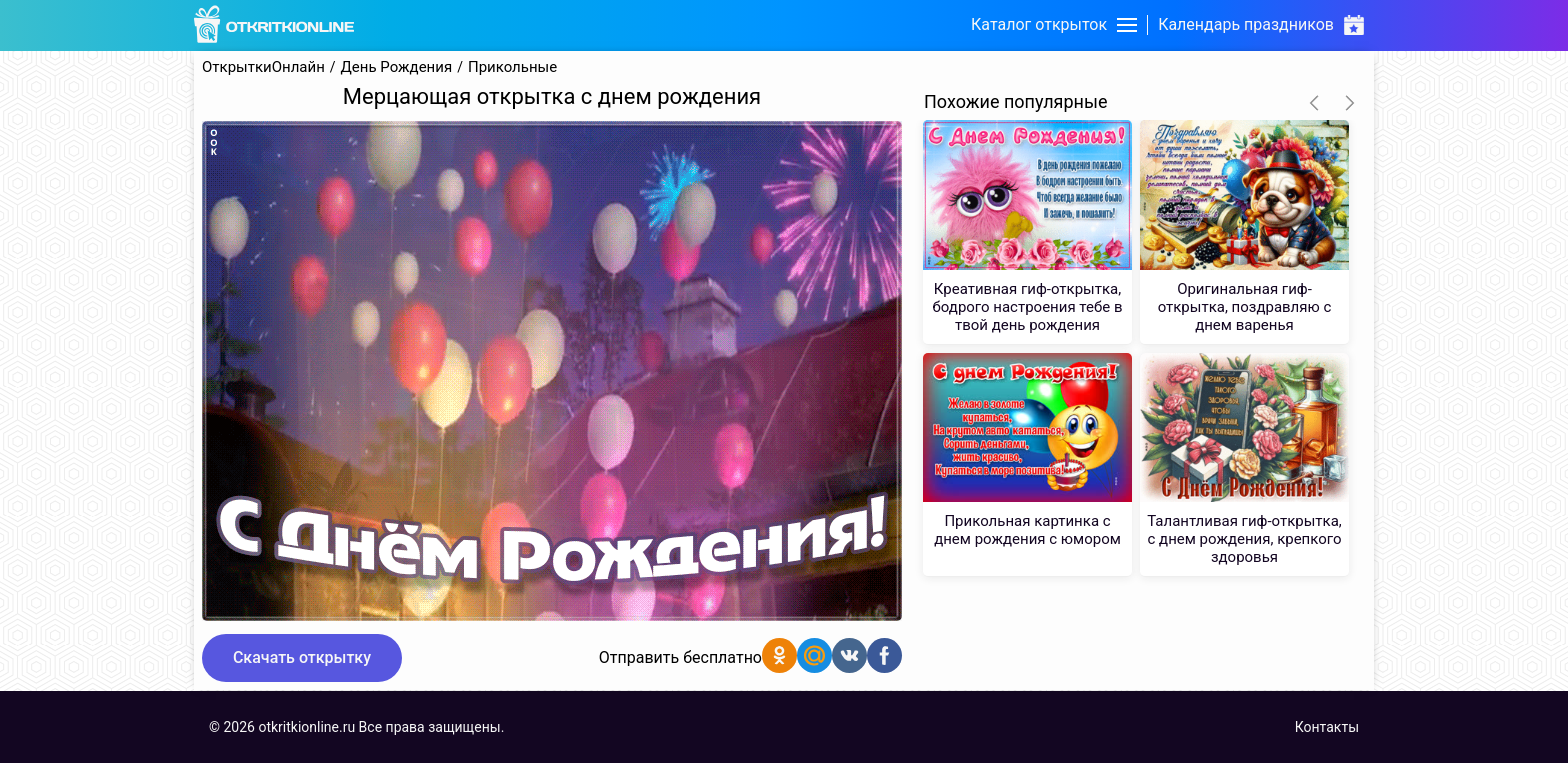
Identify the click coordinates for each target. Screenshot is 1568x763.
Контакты (1327, 727)
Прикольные (512, 67)
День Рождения (397, 67)
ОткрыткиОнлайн (263, 67)
